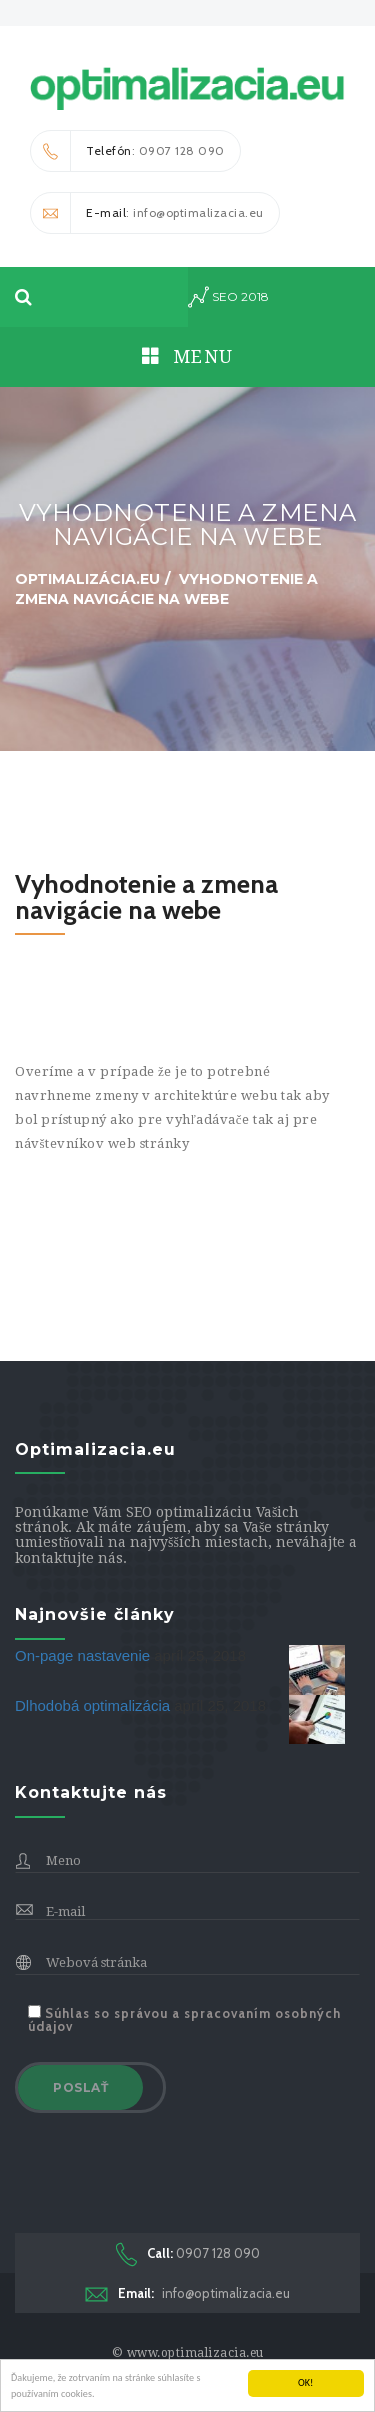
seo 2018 (228, 297)
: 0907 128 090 (128, 151)
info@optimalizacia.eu (187, 2293)
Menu (188, 356)
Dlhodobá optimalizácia (94, 1705)
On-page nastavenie (84, 1655)
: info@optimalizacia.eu (147, 213)
